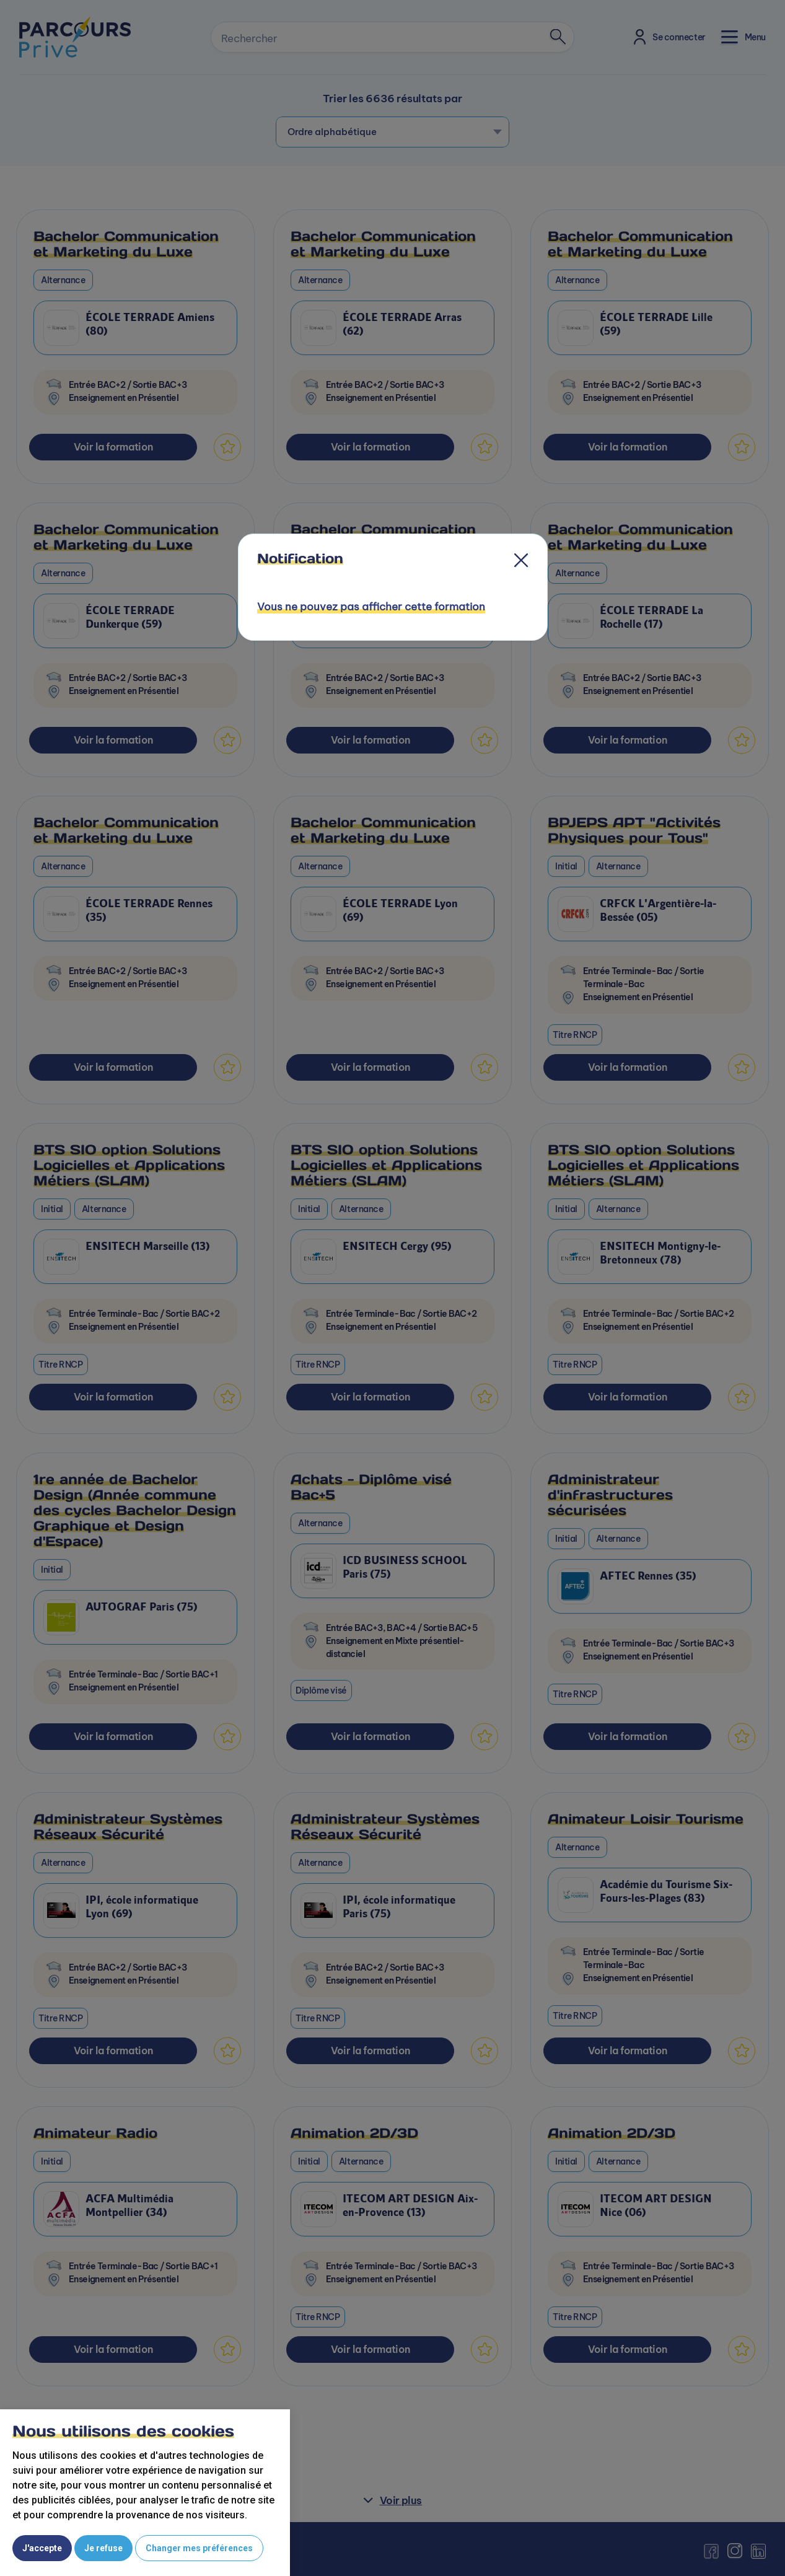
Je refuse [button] (103, 2548)
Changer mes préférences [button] (199, 2548)
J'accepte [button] (42, 2548)
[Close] (521, 563)
